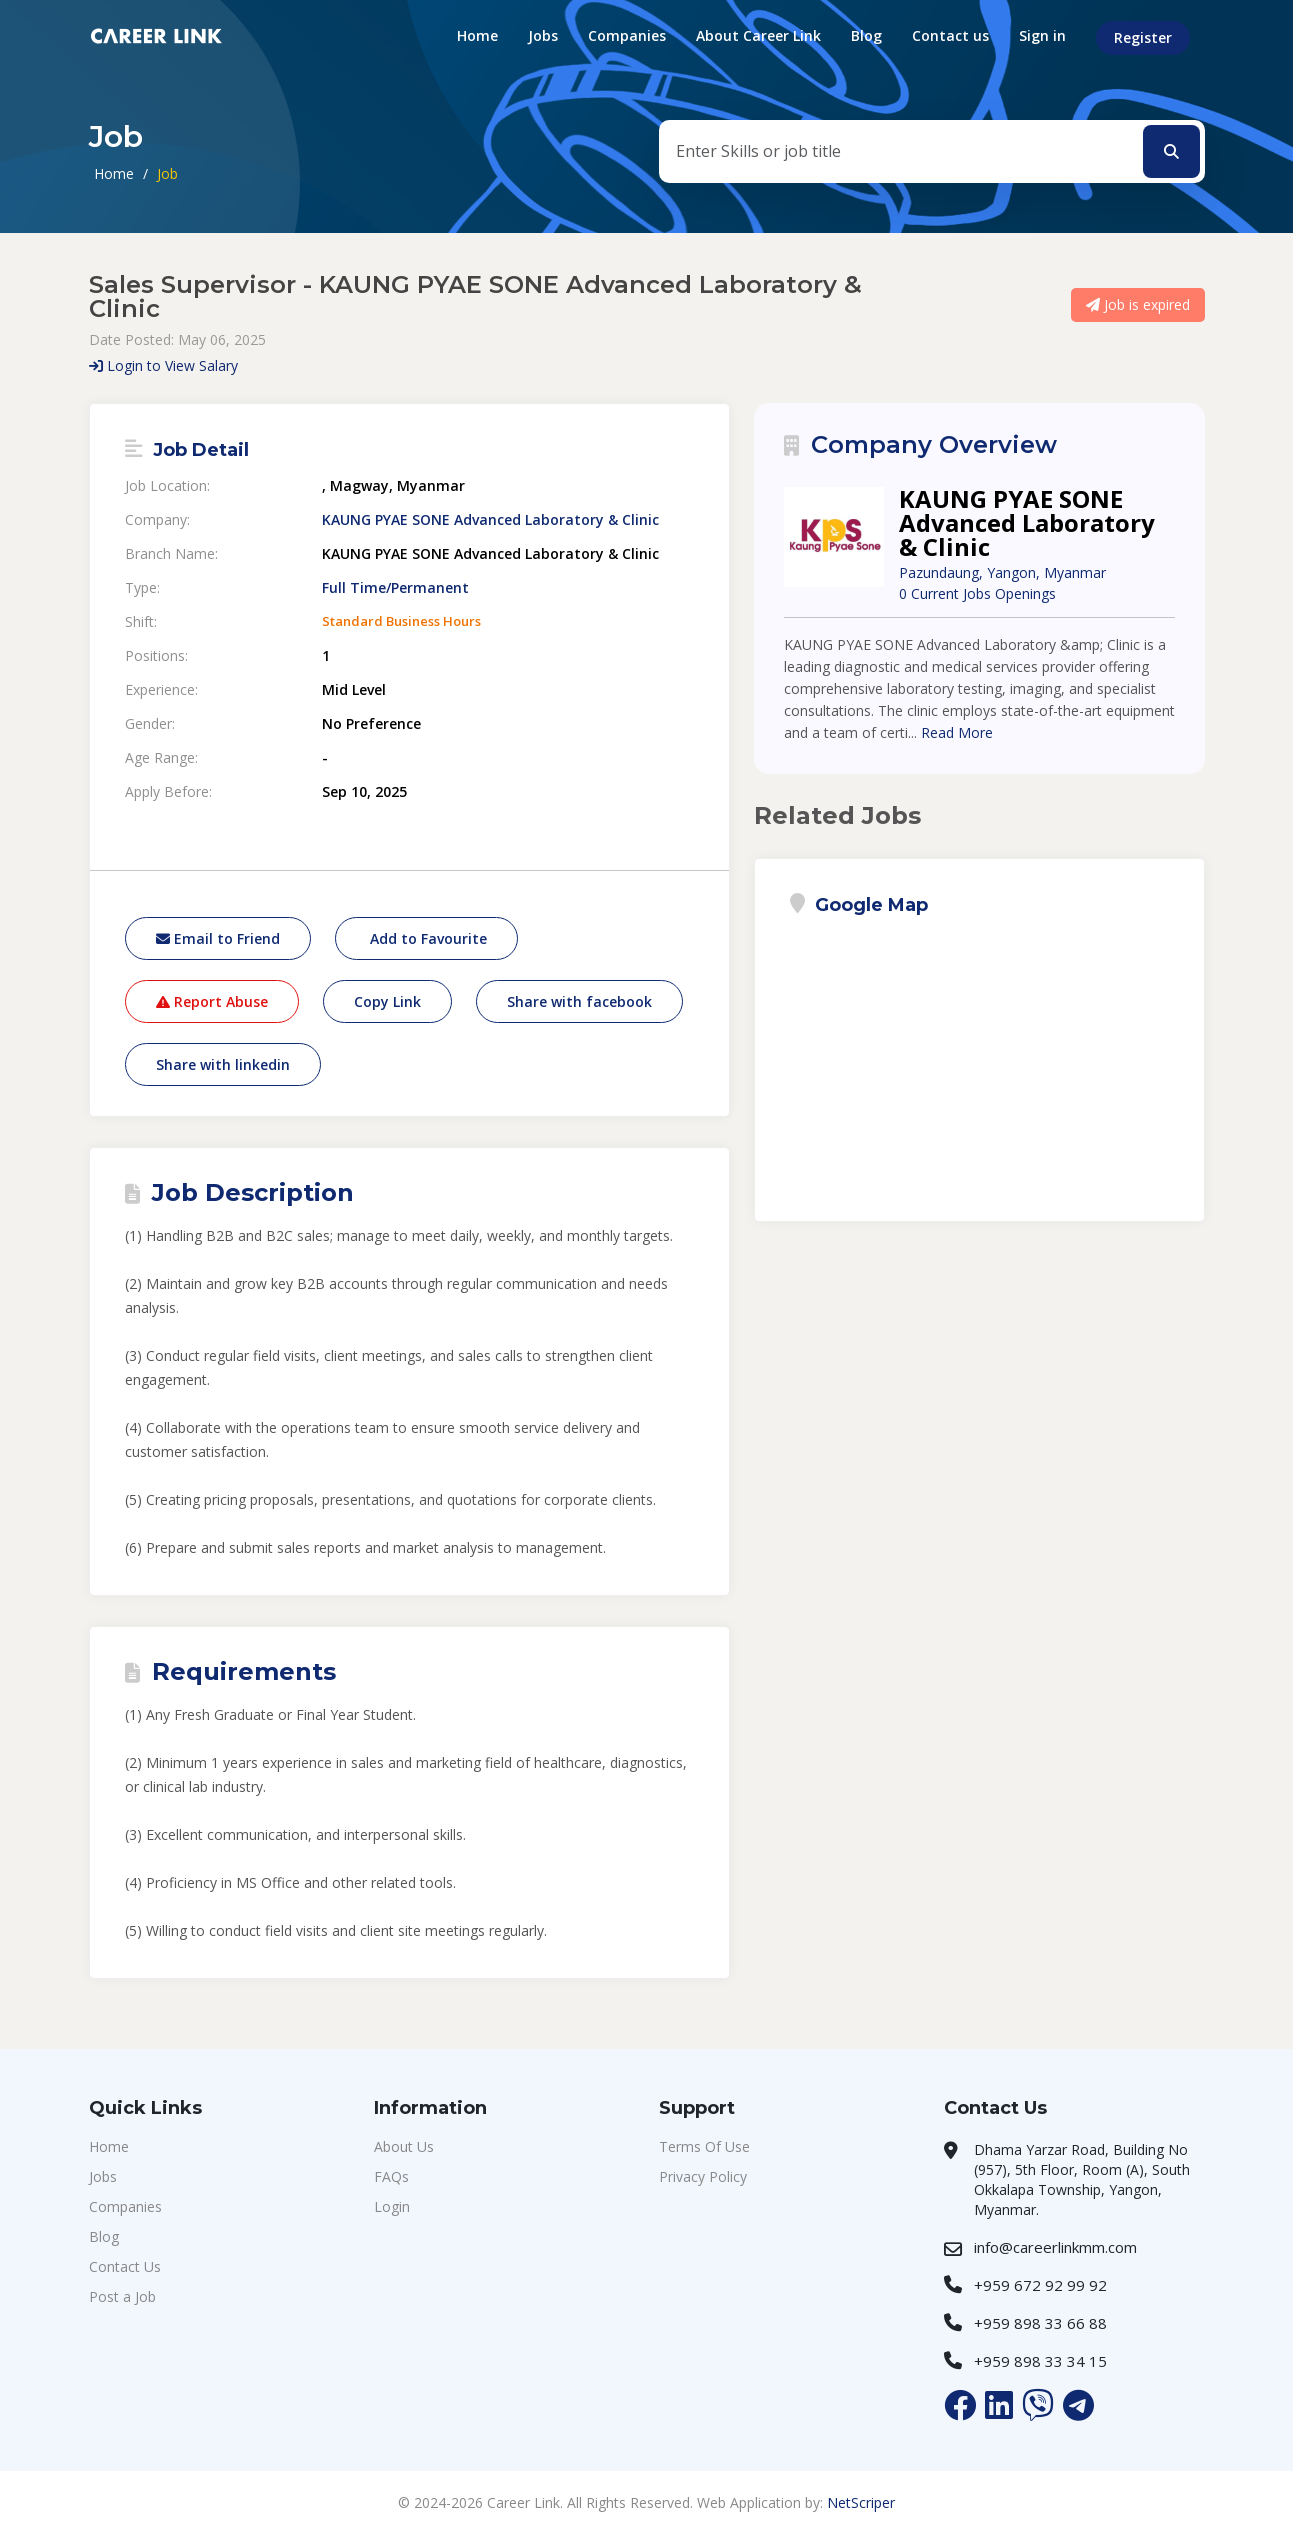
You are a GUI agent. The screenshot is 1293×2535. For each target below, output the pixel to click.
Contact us (950, 35)
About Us (404, 2146)
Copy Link (387, 1001)
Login (392, 2206)
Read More (957, 732)
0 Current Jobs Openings (977, 593)
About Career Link (758, 35)
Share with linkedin (223, 1064)
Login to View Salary (163, 365)
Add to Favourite (426, 938)
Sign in (1042, 35)
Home (477, 35)
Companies (627, 35)
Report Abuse (212, 1001)
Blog (866, 35)
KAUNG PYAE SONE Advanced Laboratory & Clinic (490, 520)
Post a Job (122, 2296)
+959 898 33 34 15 (1040, 2361)
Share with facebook (579, 1001)
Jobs (543, 35)
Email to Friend (218, 938)
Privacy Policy (703, 2176)
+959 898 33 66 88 (1040, 2323)
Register (1143, 37)
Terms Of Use (704, 2146)
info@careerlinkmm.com (1055, 2247)
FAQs (391, 2176)
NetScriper (861, 2502)
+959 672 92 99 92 (1040, 2285)
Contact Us (125, 2266)
